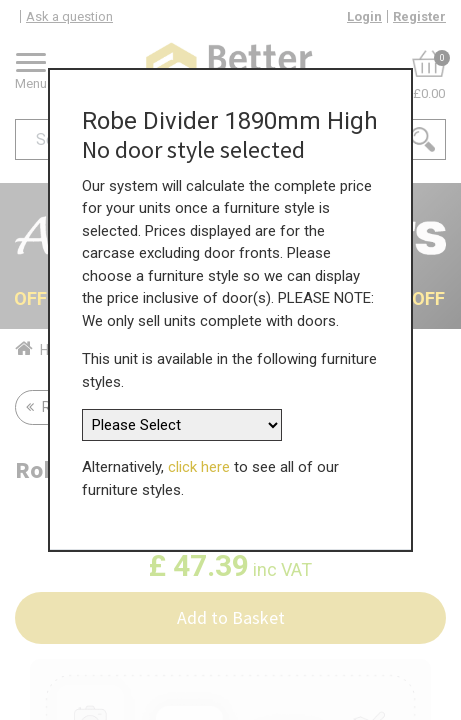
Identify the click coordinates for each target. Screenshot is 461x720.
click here (199, 445)
